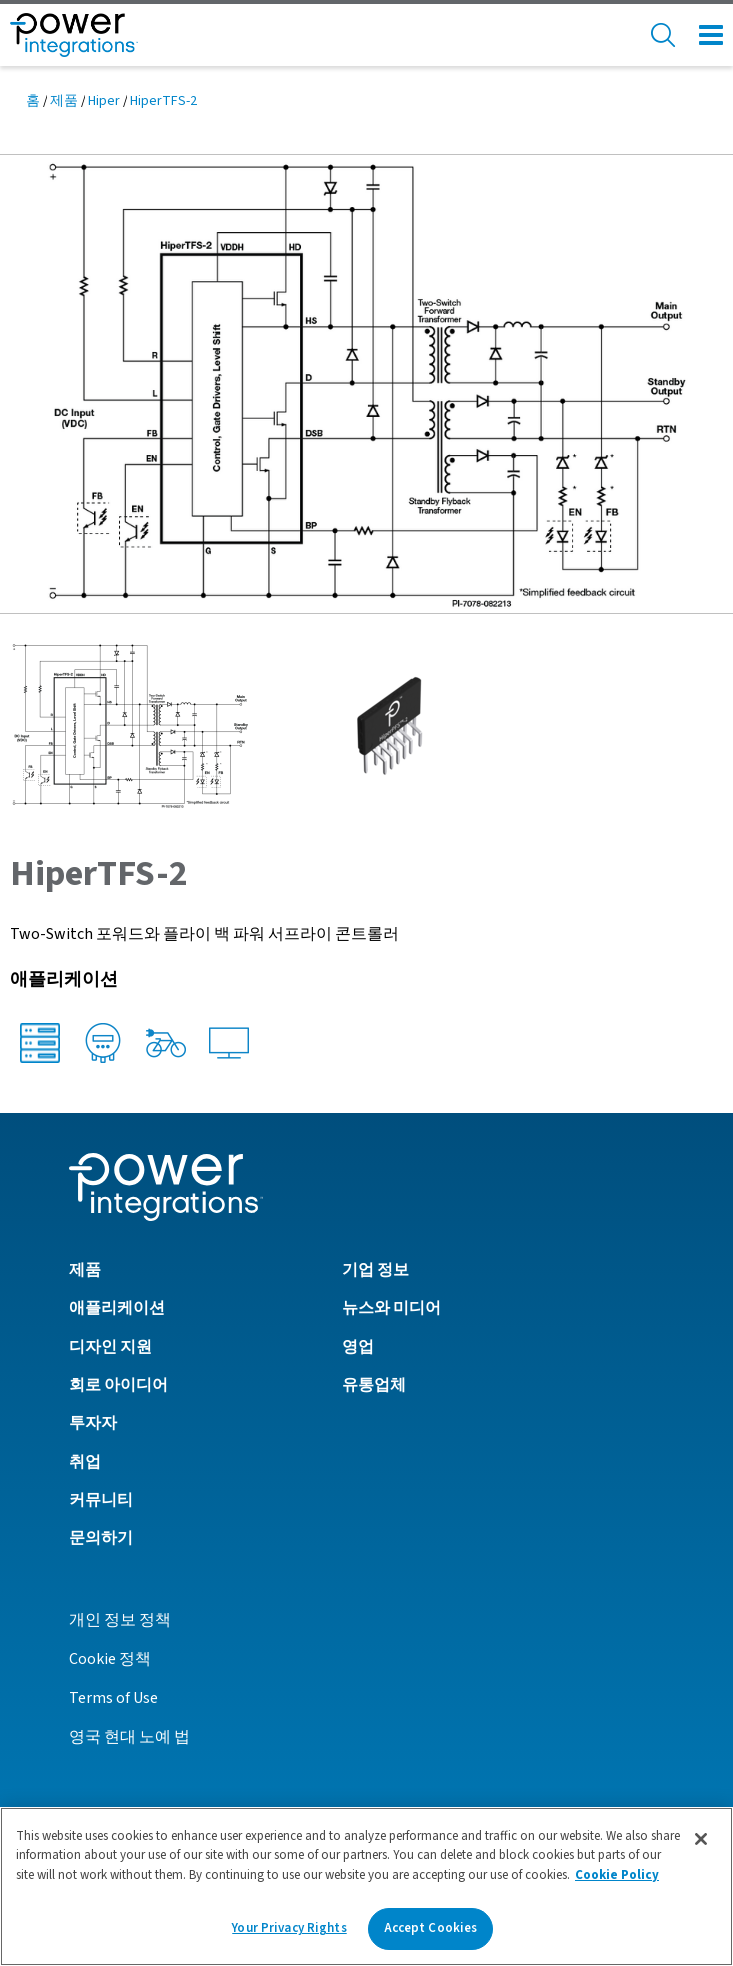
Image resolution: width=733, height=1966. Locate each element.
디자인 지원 (110, 1347)
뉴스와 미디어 (391, 1308)
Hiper (104, 101)
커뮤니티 (101, 1500)
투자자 (93, 1423)
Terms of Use (113, 1698)
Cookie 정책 (110, 1659)
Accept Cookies (431, 1928)
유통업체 (374, 1385)
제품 (64, 101)
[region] (366, 1886)
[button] (366, 383)
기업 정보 (375, 1270)
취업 (85, 1462)
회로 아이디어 (118, 1385)
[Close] (701, 1839)
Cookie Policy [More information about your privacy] (617, 1875)
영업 (358, 1347)
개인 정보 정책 (120, 1620)
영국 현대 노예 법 (129, 1737)
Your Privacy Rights (289, 1928)
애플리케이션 (117, 1308)
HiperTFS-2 (163, 101)
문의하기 (101, 1538)
